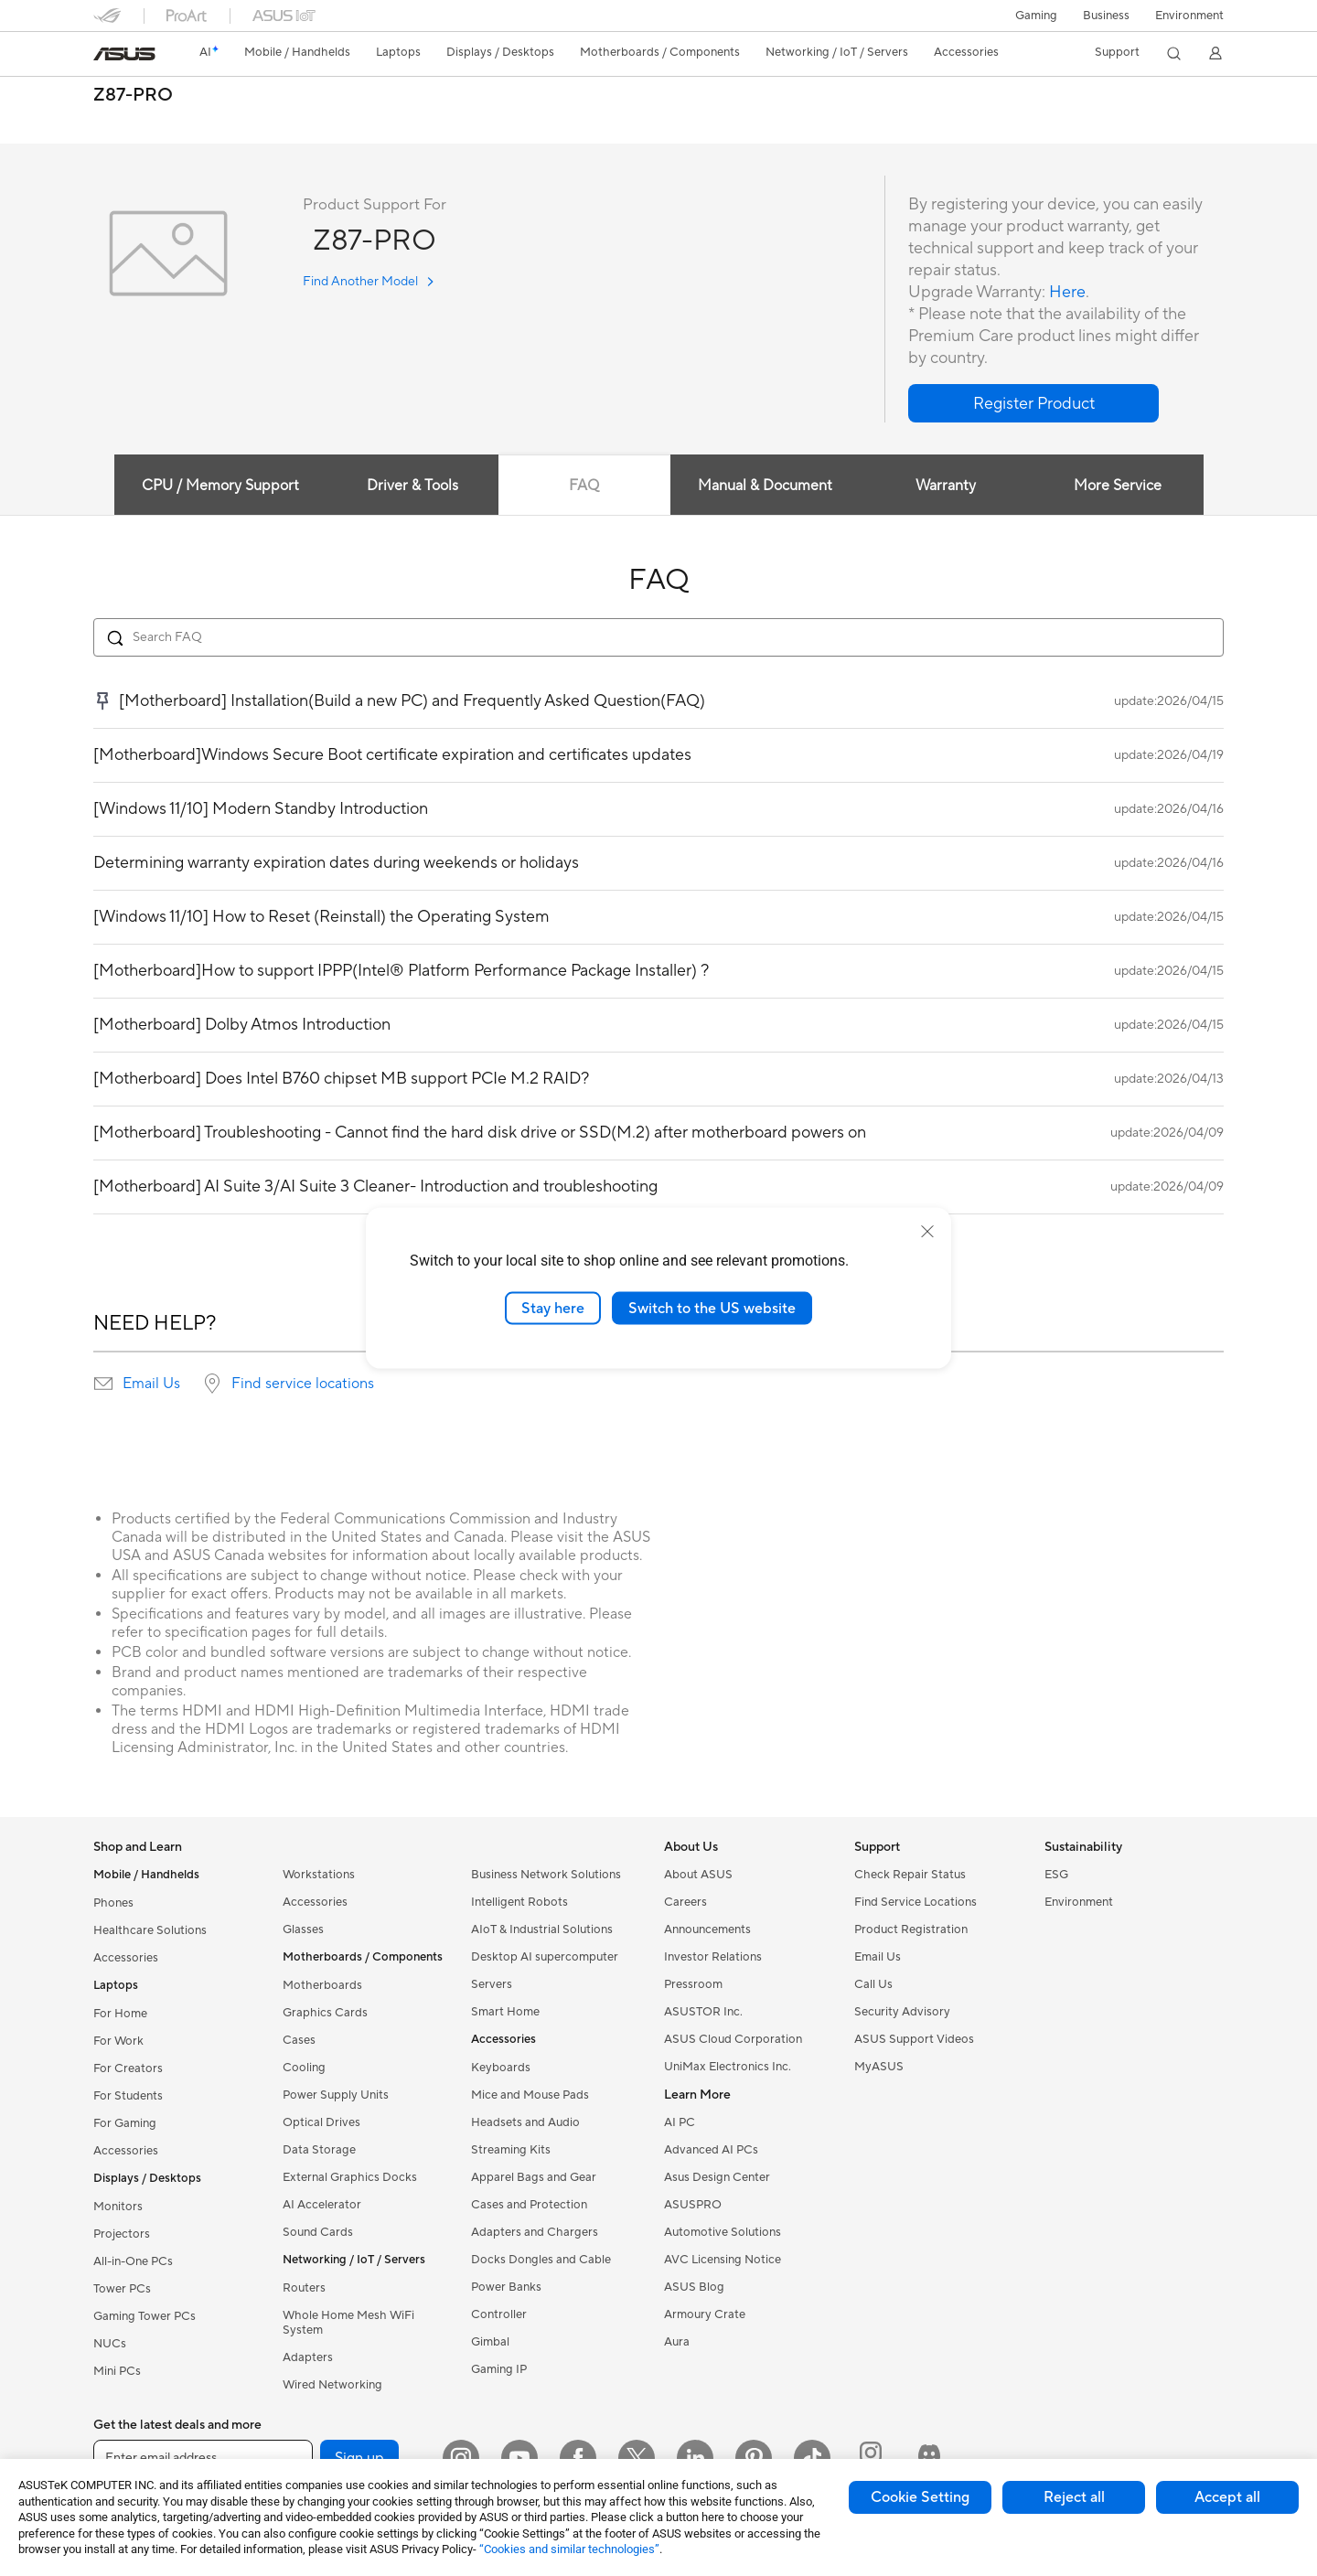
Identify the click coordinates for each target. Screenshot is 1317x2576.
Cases (299, 2040)
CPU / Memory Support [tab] (220, 485)
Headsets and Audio (525, 2122)
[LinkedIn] (695, 2458)
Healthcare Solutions (150, 1930)
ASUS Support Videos (914, 2039)
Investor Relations (713, 1957)
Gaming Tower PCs (144, 2316)
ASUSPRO (693, 2204)
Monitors (118, 2206)
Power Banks (506, 2287)
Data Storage (319, 2150)
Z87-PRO (133, 95)
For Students (128, 2096)
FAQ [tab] (584, 485)
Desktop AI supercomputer (544, 1957)
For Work (118, 2041)
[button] (1036, 15)
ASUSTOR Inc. (703, 2011)
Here (1067, 292)
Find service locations (302, 1383)
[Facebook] (578, 2458)
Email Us (151, 1383)
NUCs (109, 2343)
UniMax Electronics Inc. (727, 2066)
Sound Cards (318, 2232)
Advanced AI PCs (711, 2150)
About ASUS (698, 1874)
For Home (120, 2013)
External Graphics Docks (350, 2177)
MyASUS (879, 2066)
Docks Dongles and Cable (541, 2259)
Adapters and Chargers (534, 2232)
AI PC (679, 2122)
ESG (1056, 1874)
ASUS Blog (694, 2287)
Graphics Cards (325, 2012)
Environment (1189, 15)
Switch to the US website (712, 1308)
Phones (113, 1903)
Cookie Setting (920, 2497)
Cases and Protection (529, 2204)
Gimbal (490, 2342)
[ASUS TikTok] (812, 2458)
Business (1106, 15)
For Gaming (124, 2123)
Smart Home (505, 2011)
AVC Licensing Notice (722, 2259)
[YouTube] (519, 2458)
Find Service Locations (915, 1902)
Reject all (1074, 2497)
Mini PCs (117, 2371)
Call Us (873, 1984)
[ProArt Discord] (929, 2458)
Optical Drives (321, 2122)
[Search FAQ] (658, 637)
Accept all (1227, 2497)
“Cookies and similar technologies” (569, 2549)
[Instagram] (461, 2458)
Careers (685, 1902)
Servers (491, 1984)
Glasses (303, 1929)
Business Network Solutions (546, 1874)
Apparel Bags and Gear (533, 2177)
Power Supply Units (336, 2095)
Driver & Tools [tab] (412, 485)
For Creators (128, 2068)
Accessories (125, 1958)
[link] (124, 54)
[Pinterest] (753, 2458)
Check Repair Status (910, 1874)
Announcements (707, 1929)
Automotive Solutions (722, 2232)
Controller (499, 2314)
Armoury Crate (704, 2314)
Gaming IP (499, 2369)
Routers (304, 2288)
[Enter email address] (203, 2458)
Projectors (121, 2234)
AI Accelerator (322, 2204)
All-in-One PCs (133, 2261)
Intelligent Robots (519, 1902)
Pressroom (693, 1984)
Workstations (319, 1874)
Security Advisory (902, 2011)
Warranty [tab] (945, 485)
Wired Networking (332, 2385)
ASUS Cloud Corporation (733, 2039)
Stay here (552, 1308)
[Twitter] (636, 2458)
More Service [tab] (1118, 485)
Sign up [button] (359, 2458)
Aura (677, 2342)
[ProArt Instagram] (870, 2458)
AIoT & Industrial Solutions (542, 1929)
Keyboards (500, 2067)
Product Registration (911, 1929)
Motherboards (322, 1985)
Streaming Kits (511, 2150)
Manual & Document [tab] (765, 485)
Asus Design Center (717, 2177)
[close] (927, 1231)
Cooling (304, 2067)
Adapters (308, 2357)
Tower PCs (122, 2289)
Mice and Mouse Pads (530, 2095)
